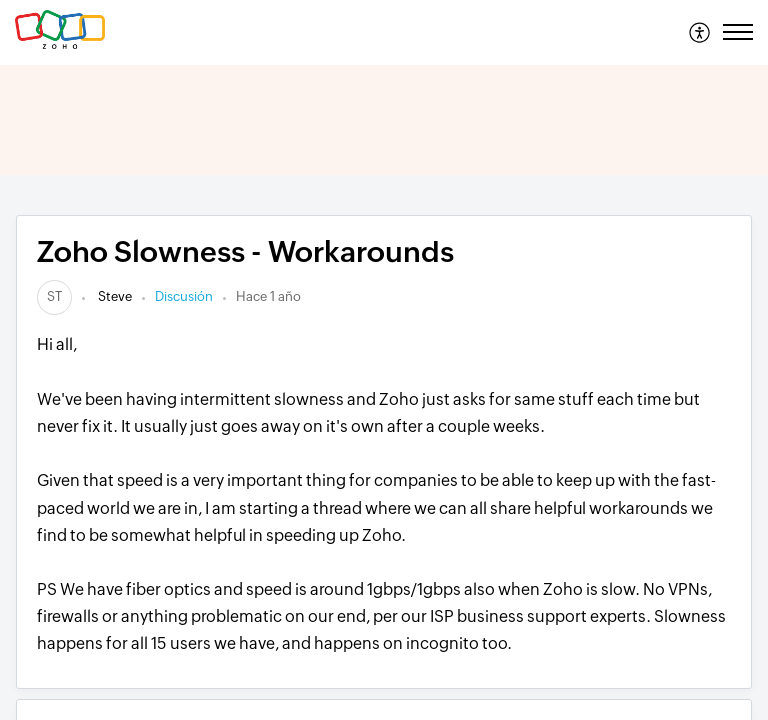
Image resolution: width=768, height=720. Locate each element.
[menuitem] (700, 32)
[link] (54, 296)
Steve (113, 296)
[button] (700, 32)
